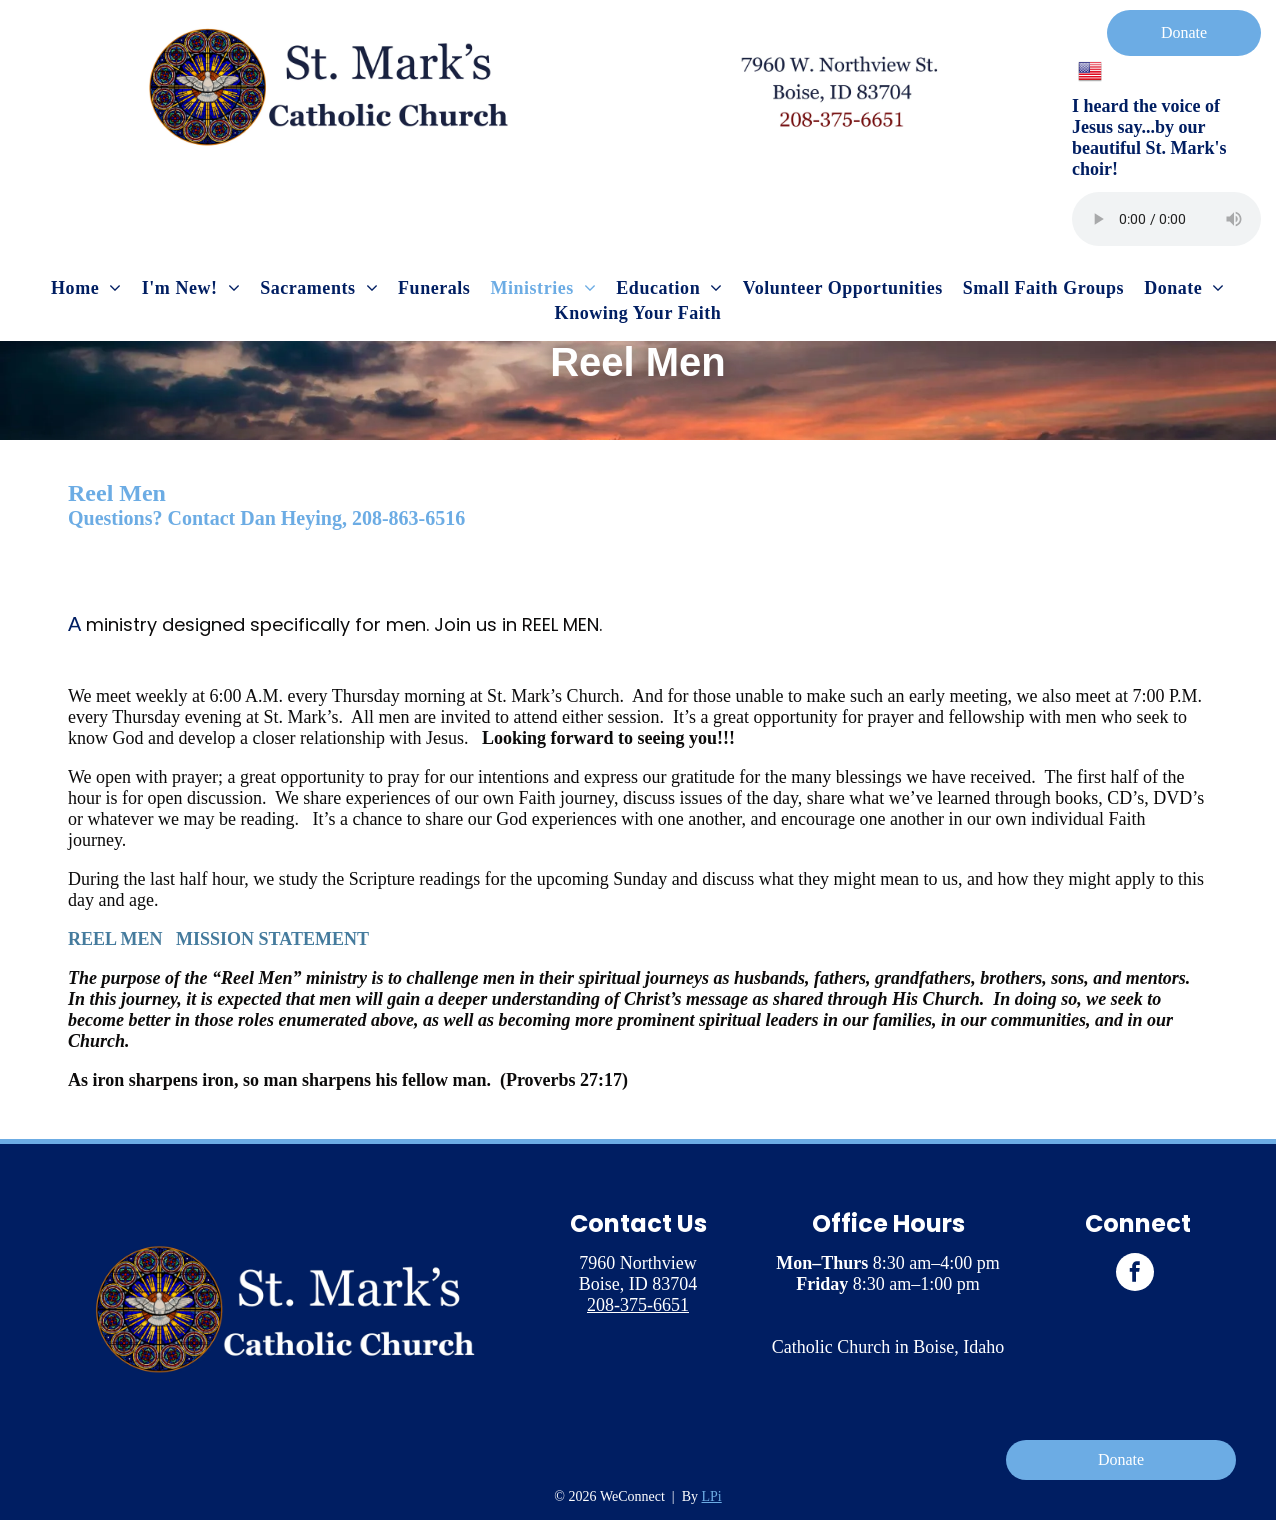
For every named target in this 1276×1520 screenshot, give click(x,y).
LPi (712, 1496)
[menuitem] (86, 288)
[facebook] (1135, 1274)
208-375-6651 (638, 1305)
